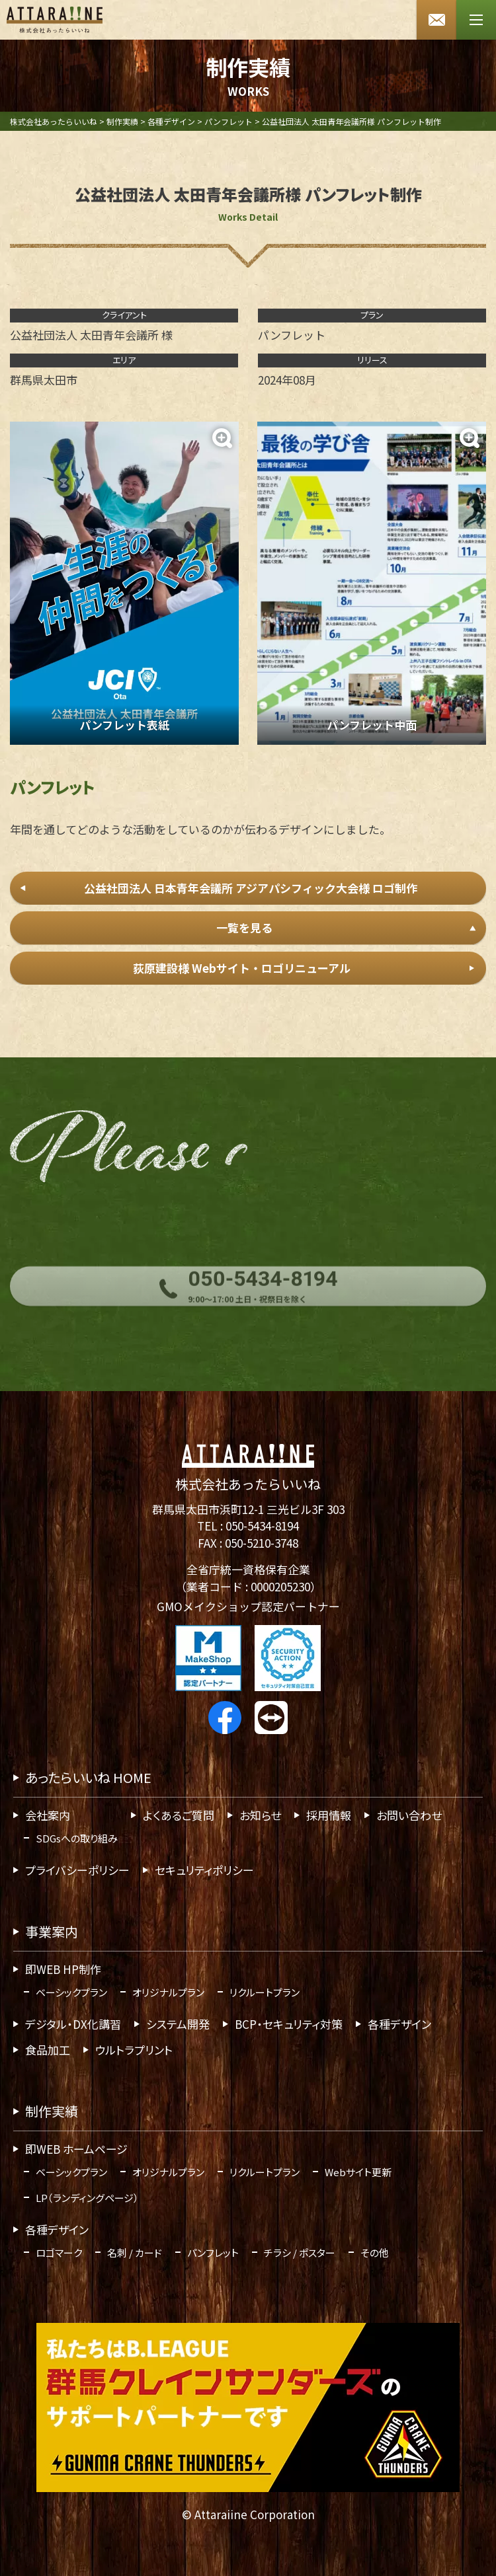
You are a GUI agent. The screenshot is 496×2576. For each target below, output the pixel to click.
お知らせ (260, 1815)
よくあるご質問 (178, 1815)
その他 (374, 2252)
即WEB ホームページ (76, 2148)
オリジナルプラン (168, 1992)
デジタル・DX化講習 (73, 2024)
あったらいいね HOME (88, 1777)
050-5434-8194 (262, 1525)
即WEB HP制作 (63, 1969)
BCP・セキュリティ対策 (289, 2024)
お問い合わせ (409, 1815)
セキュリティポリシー (204, 1870)
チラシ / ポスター (299, 2252)
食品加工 (47, 2049)
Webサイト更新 (358, 2172)
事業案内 (51, 1931)
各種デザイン (399, 2024)
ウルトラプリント (134, 2049)
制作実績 (51, 2111)
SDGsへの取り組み (77, 1838)
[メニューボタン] (476, 20)
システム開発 (178, 2024)
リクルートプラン (264, 1992)
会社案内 (47, 1815)
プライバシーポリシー (77, 1870)
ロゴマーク (59, 2252)
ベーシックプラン (71, 1992)
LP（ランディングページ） (87, 2198)
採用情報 (328, 1815)
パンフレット (213, 2252)
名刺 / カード (134, 2252)
